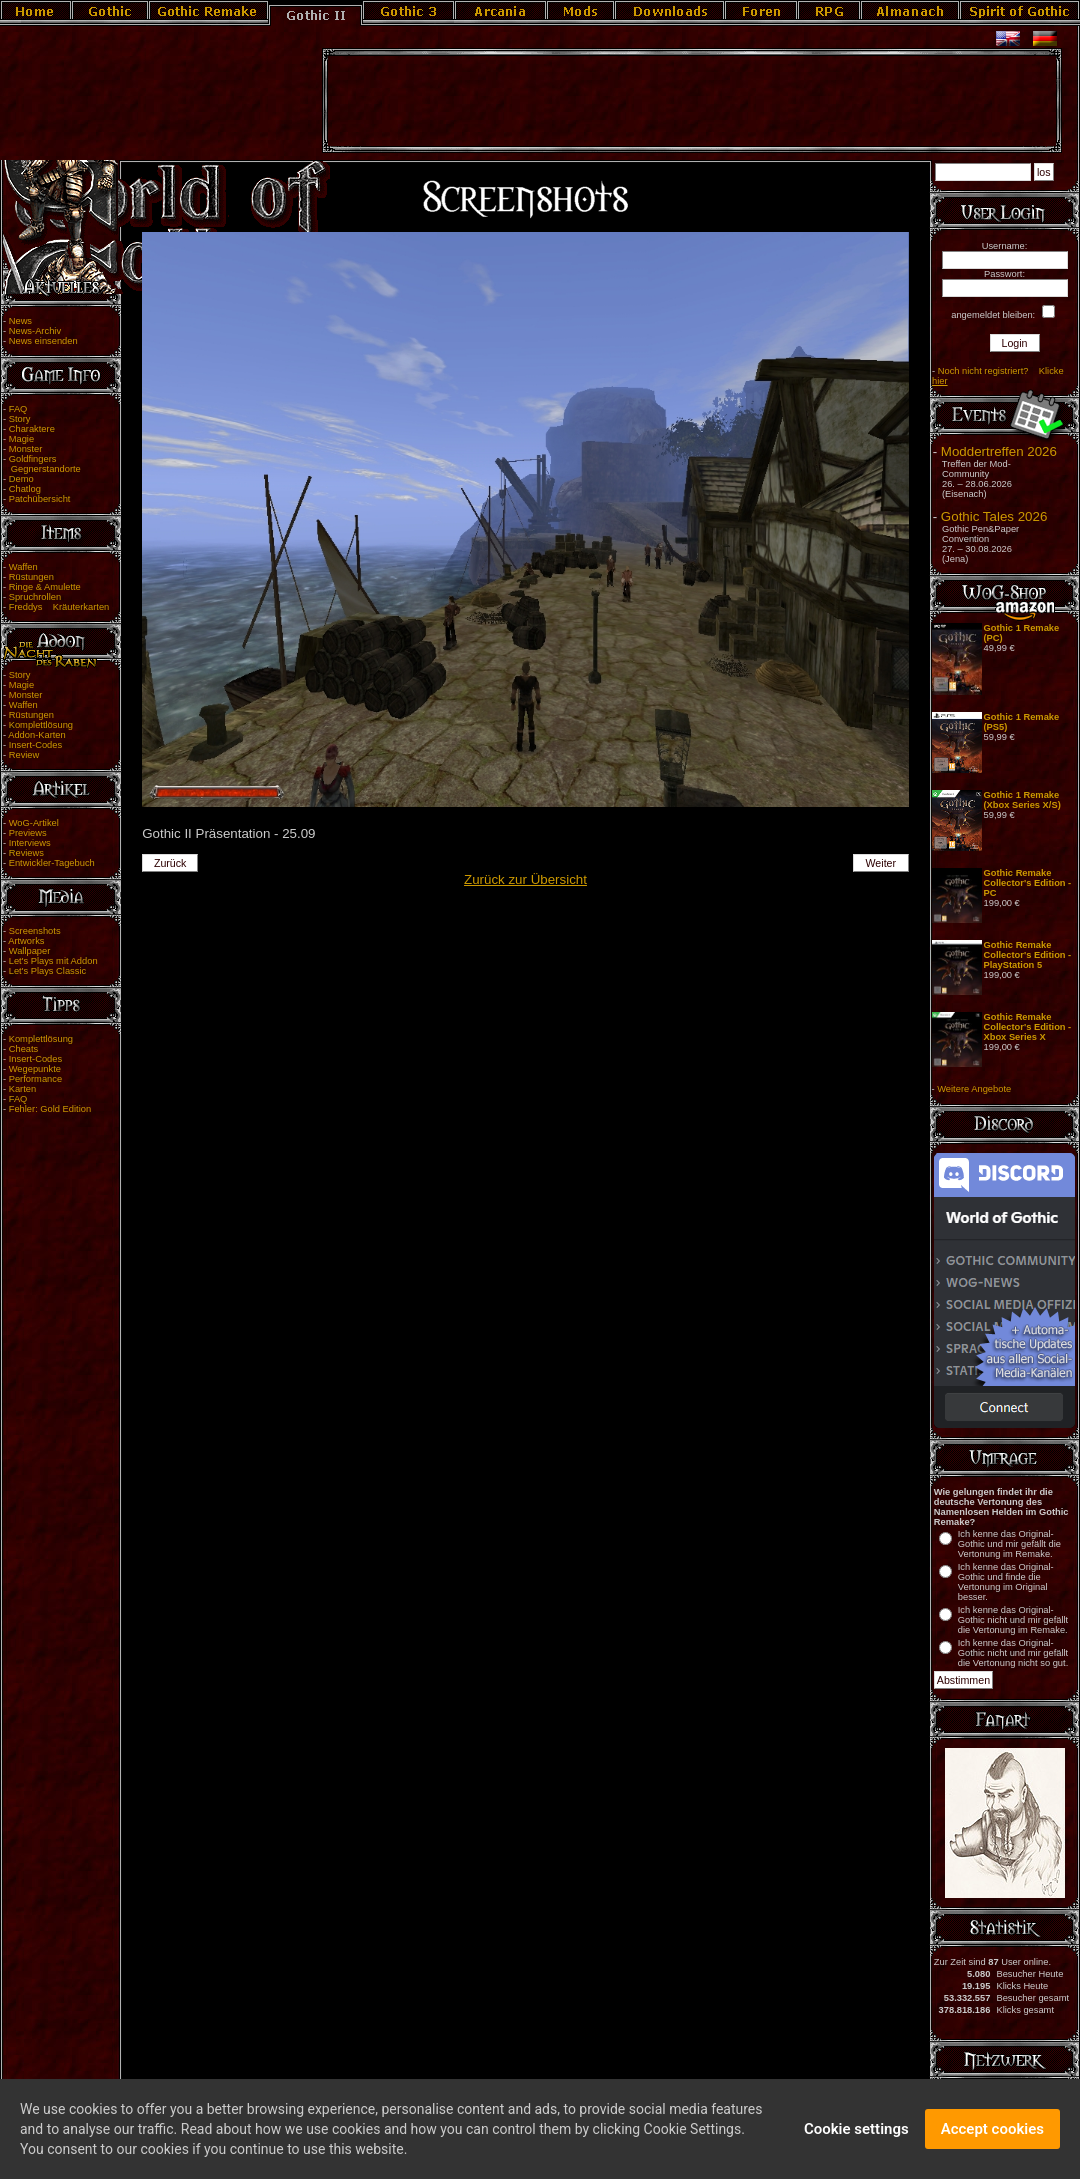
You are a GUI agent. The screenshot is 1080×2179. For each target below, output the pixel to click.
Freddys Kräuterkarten (59, 607)
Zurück (170, 863)
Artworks (26, 941)
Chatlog (25, 489)
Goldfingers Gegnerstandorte (42, 464)
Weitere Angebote (974, 1089)
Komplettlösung (41, 725)
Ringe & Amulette (45, 587)
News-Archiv (35, 331)
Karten (22, 1089)
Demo (21, 479)
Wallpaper (30, 951)
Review (24, 755)
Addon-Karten (37, 735)
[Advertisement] (692, 101)
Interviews (30, 843)
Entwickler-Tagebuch (52, 863)
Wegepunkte (35, 1069)
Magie (21, 439)
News (20, 321)
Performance (35, 1079)
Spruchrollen (35, 597)
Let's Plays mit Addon (53, 961)
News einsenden (43, 341)
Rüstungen (31, 577)
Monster (26, 449)
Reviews (26, 853)
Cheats (24, 1049)
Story (20, 419)
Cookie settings (856, 2132)
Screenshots (35, 931)
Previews (28, 833)
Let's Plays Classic (47, 971)
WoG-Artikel (34, 823)
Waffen (23, 567)
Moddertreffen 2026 (999, 451)
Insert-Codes (35, 745)
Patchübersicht (40, 499)
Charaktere (32, 429)
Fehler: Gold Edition (50, 1109)
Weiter (881, 863)
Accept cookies (992, 2132)
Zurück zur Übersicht (525, 879)
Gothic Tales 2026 (994, 516)
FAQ (18, 409)
